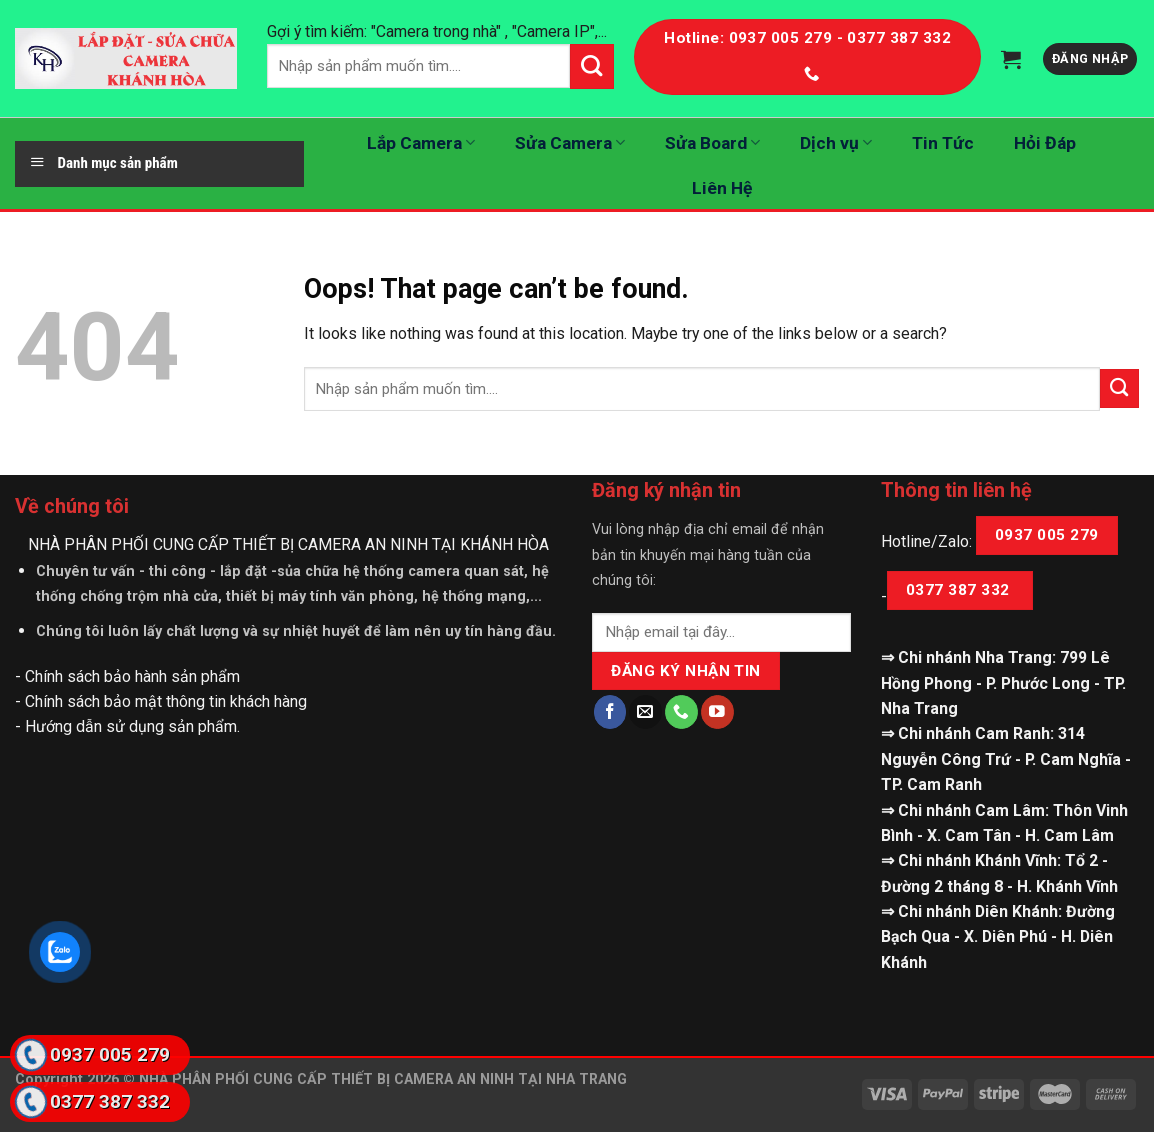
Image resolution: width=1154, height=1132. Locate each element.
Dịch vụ (836, 143)
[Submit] (1119, 388)
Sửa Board (712, 143)
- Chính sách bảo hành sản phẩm (127, 676)
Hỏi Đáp (1045, 143)
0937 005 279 (1047, 535)
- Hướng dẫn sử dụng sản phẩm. (127, 726)
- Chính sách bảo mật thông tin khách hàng (161, 701)
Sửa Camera (570, 143)
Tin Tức (943, 143)
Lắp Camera (421, 143)
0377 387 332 (960, 590)
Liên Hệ (722, 188)
